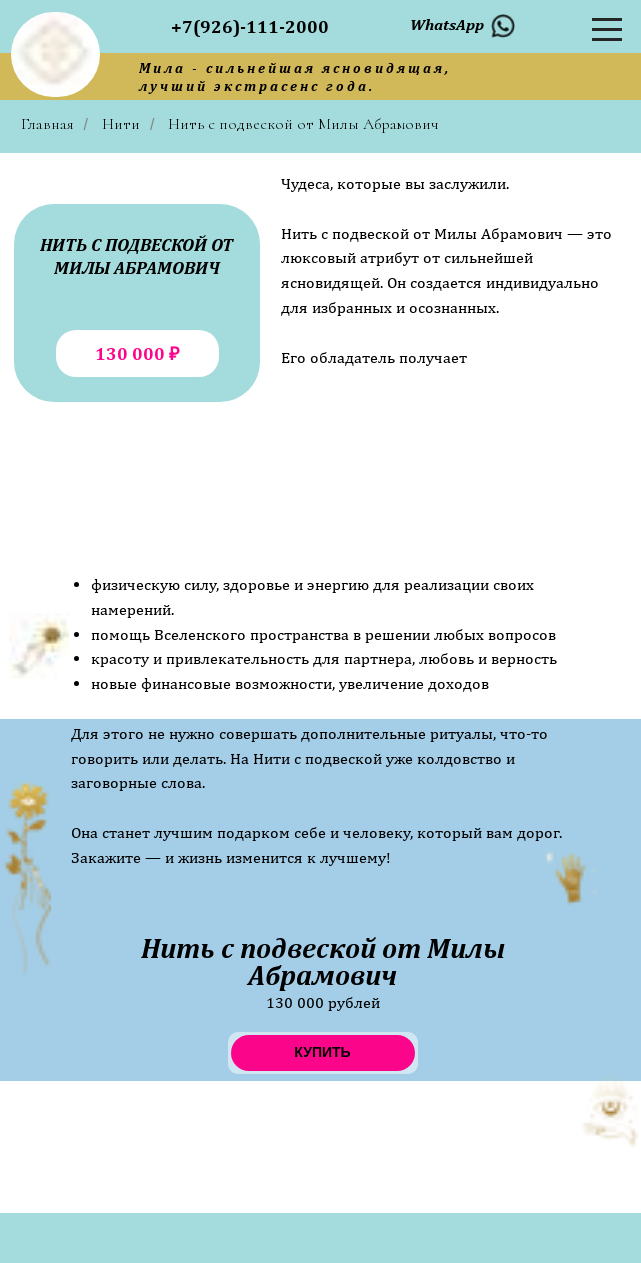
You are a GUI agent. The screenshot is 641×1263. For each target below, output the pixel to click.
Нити (121, 124)
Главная (47, 124)
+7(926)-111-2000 (250, 26)
